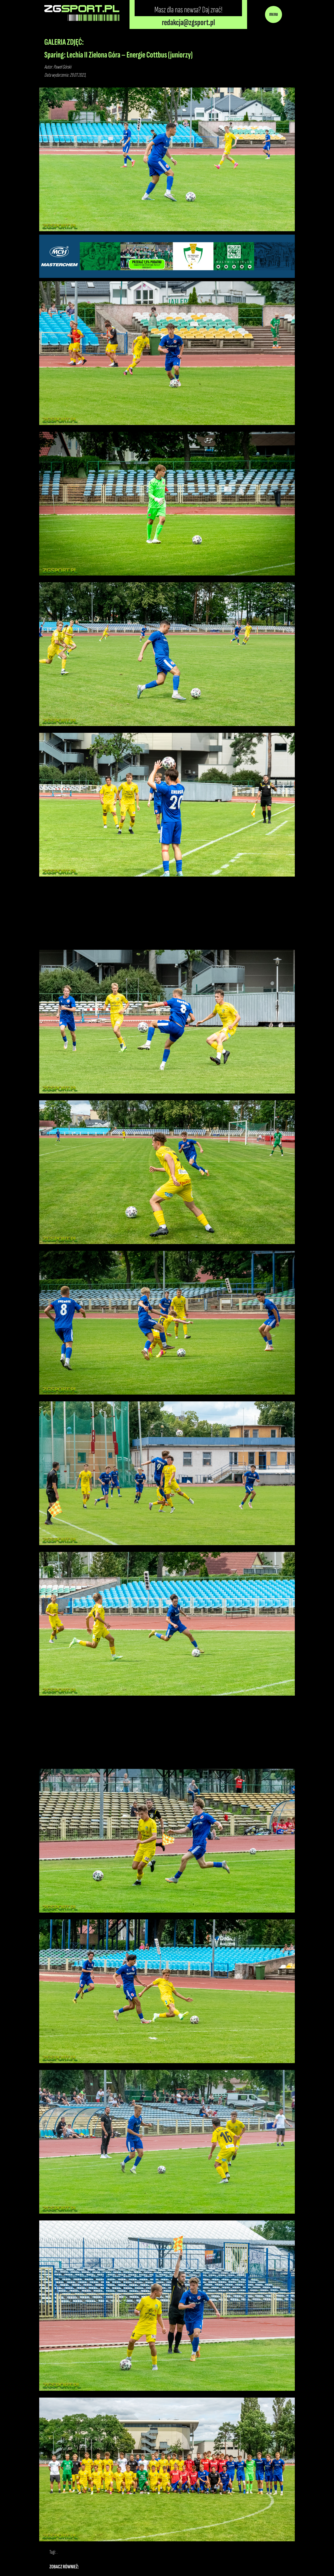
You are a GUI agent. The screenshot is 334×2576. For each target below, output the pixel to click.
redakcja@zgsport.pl (188, 22)
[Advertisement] (167, 913)
